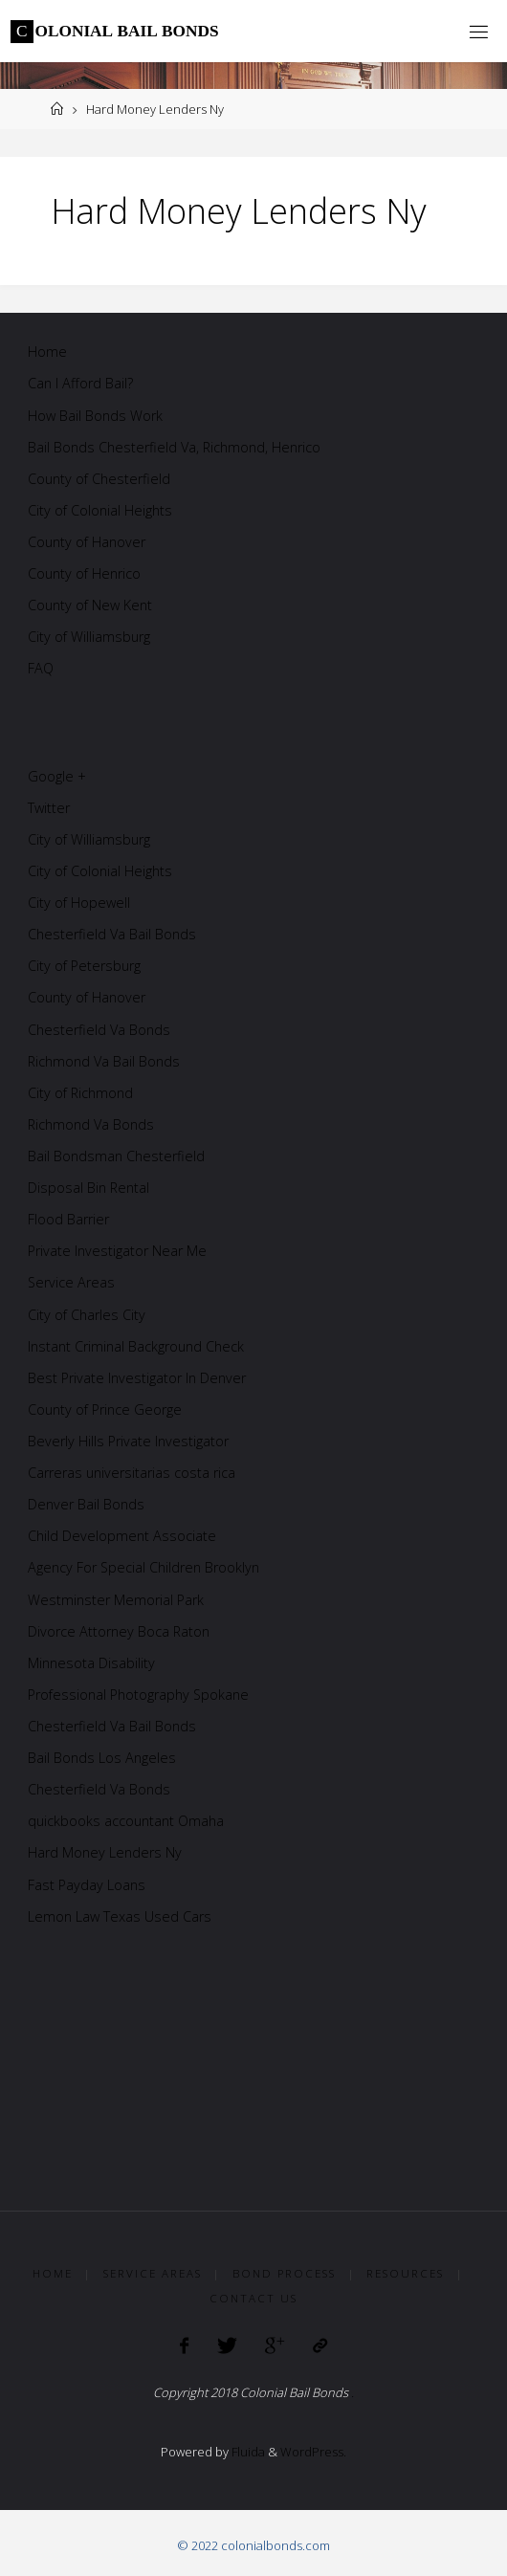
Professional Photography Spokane (138, 1694)
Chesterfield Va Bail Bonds (112, 934)
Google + (57, 776)
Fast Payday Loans (86, 1885)
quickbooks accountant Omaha (126, 1821)
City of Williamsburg (89, 636)
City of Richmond (80, 1093)
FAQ (41, 668)
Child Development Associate (122, 1536)
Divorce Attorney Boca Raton (118, 1631)
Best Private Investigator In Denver (137, 1378)
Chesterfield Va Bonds (99, 1030)
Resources (405, 2273)
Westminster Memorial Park (116, 1600)
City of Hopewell (79, 902)
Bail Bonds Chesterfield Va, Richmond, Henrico (174, 447)
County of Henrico (84, 573)
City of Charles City (86, 1315)
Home (47, 351)
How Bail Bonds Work (95, 416)
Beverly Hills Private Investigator (128, 1441)
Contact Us (253, 2298)
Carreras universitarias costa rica (131, 1473)
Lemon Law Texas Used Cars (119, 1916)
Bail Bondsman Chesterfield (116, 1156)
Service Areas (71, 1282)
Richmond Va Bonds (91, 1124)
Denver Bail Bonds (86, 1504)
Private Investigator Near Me (117, 1251)
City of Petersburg (84, 966)
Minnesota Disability (91, 1663)
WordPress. (313, 2451)
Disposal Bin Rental (88, 1187)
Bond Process (284, 2273)
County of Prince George (105, 1409)
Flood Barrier (68, 1219)
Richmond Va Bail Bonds (104, 1061)
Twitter (49, 808)
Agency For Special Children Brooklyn (143, 1567)
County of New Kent (90, 605)
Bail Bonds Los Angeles (102, 1758)
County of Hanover (86, 542)
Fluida (247, 2451)
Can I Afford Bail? (80, 383)
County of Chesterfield (99, 479)
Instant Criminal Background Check (136, 1346)
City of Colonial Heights (100, 510)
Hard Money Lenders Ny (105, 1852)
